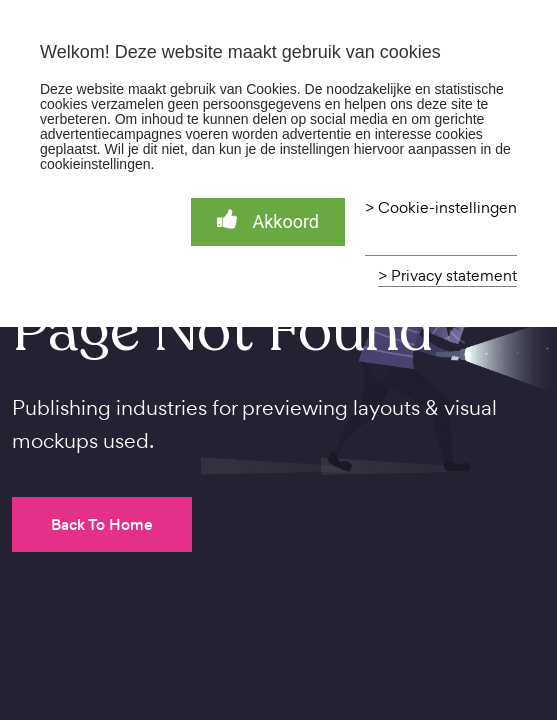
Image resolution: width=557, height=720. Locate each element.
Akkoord (268, 220)
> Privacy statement (447, 276)
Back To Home (102, 524)
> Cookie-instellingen (441, 208)
